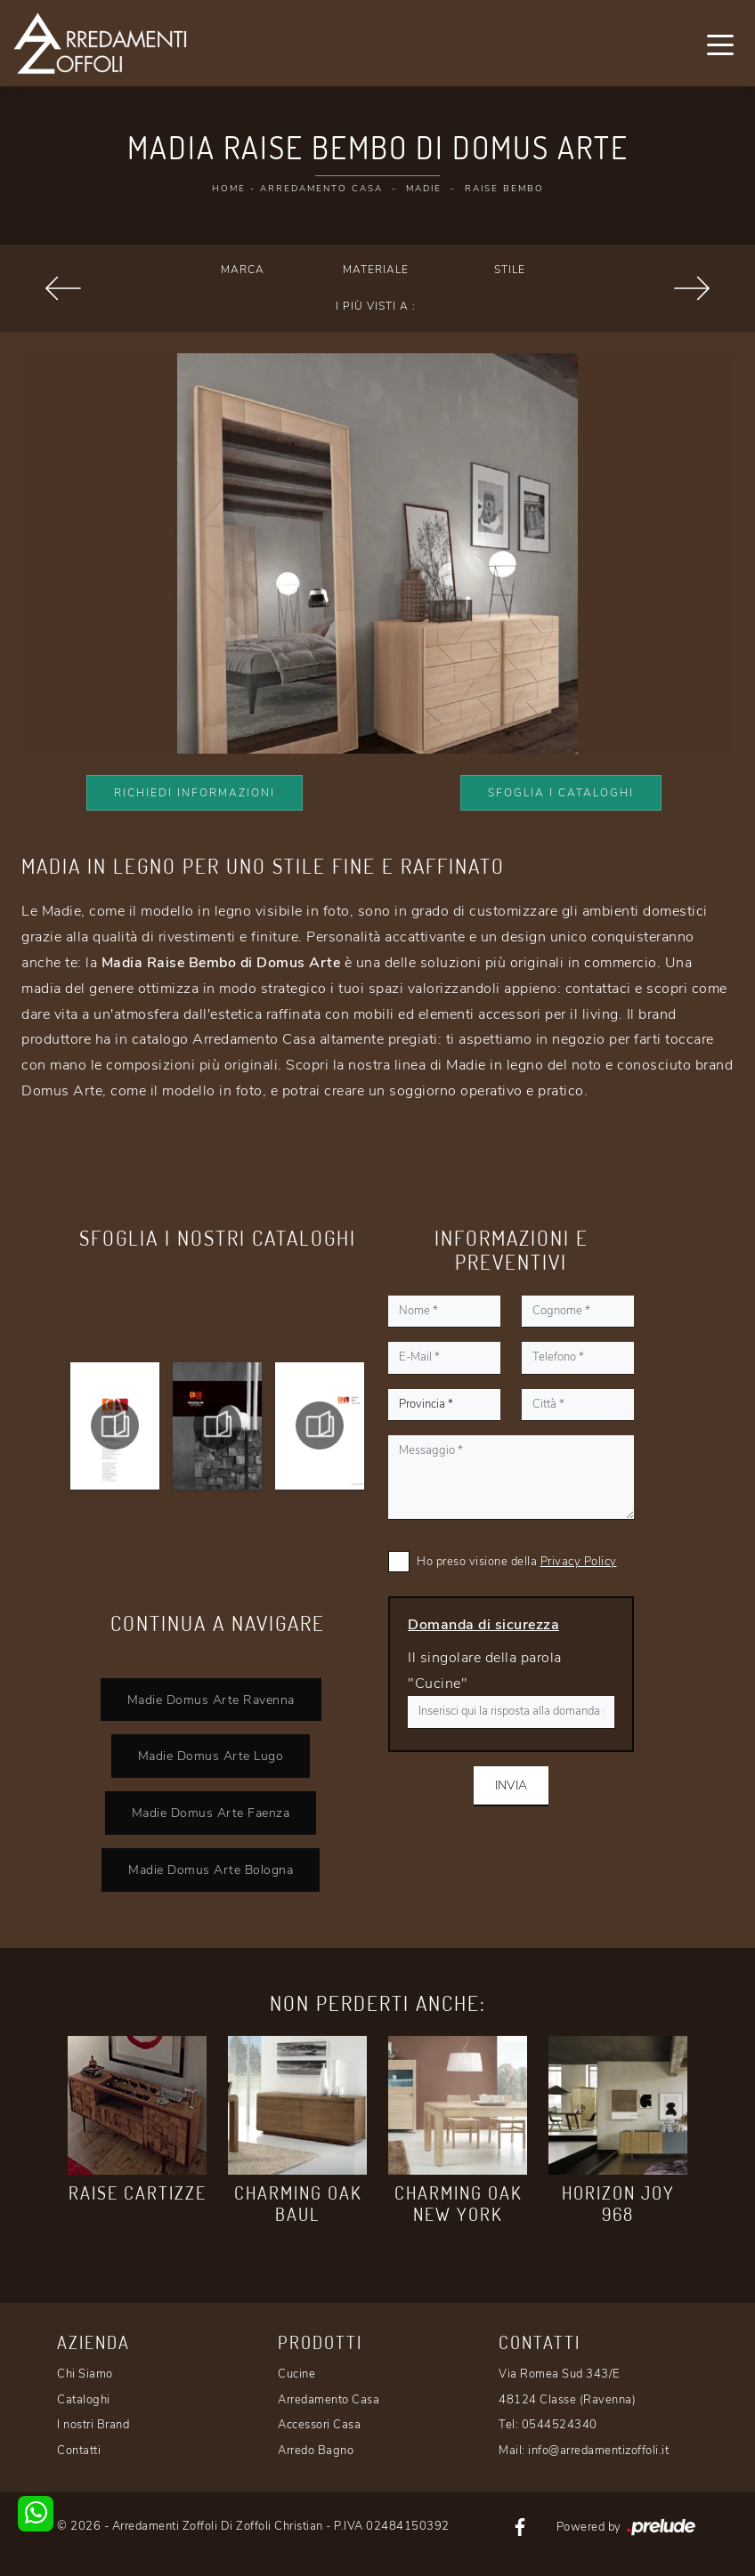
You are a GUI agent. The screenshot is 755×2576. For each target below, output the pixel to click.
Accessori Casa (319, 2425)
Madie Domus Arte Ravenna (211, 1699)
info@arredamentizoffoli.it (598, 2451)
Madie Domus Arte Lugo (211, 1755)
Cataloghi (83, 2400)
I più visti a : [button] (376, 306)
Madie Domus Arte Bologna (210, 1869)
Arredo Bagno (315, 2451)
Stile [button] (509, 269)
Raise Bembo (504, 188)
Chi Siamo (85, 2374)
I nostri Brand (93, 2425)
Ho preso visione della (517, 1562)
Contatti (79, 2451)
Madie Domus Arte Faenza (211, 1812)
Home (229, 188)
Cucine (296, 2374)
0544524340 (559, 2425)
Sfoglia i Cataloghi (561, 793)
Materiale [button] (376, 269)
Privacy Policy (578, 1562)
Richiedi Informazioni (194, 793)
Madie (424, 188)
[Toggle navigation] (720, 43)
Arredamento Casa (321, 188)
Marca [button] (242, 269)
